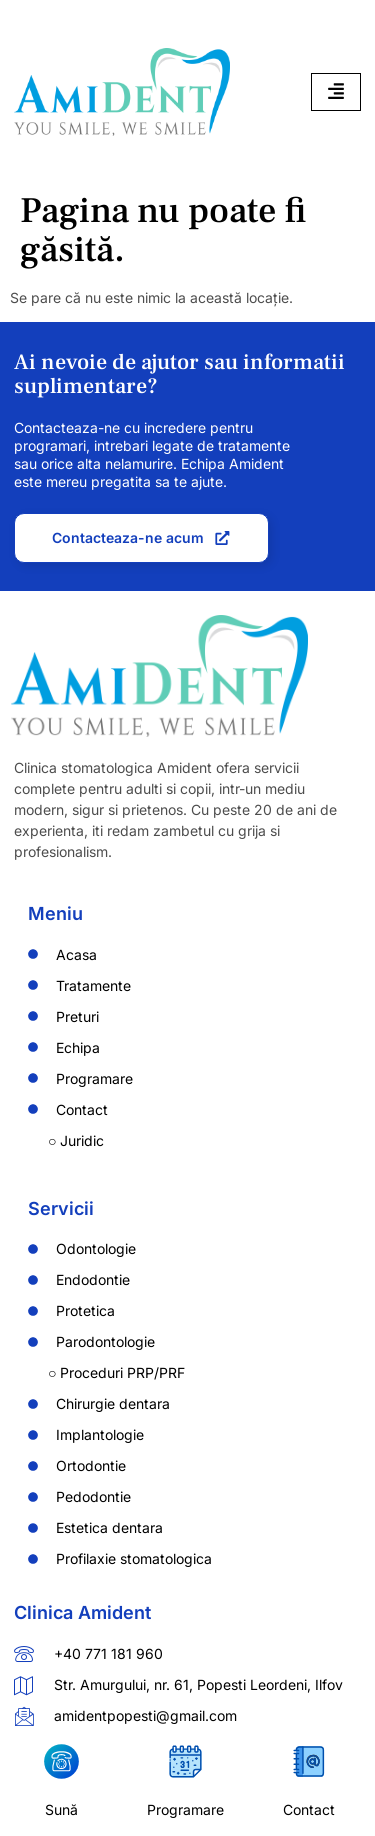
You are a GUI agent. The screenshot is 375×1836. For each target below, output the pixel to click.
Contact (309, 1809)
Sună (61, 1809)
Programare (185, 1809)
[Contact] (309, 1761)
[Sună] (61, 1761)
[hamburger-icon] (336, 92)
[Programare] (185, 1761)
